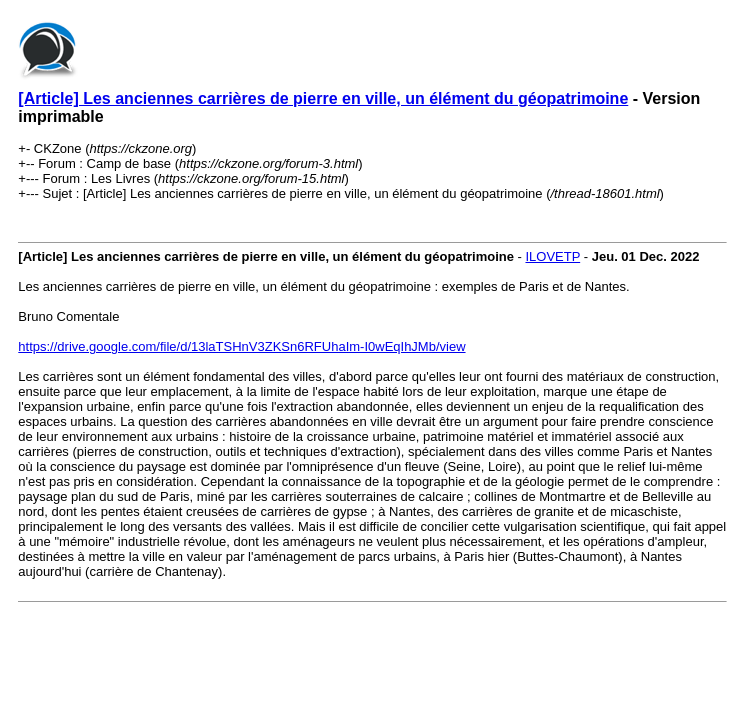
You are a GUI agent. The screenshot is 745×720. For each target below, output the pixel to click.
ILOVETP (552, 256)
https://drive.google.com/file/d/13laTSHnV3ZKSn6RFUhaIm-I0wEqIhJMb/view (241, 346)
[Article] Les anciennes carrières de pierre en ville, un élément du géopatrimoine (323, 98)
